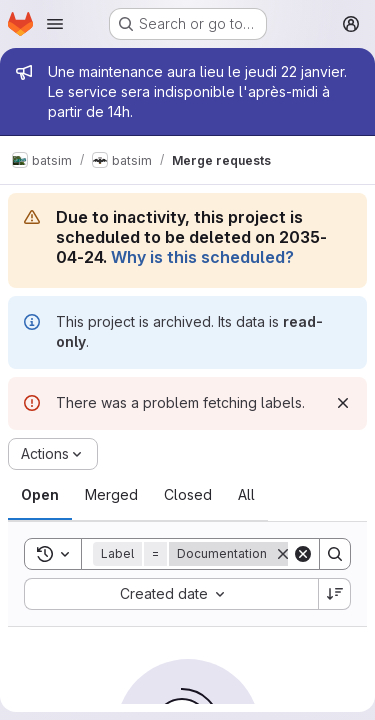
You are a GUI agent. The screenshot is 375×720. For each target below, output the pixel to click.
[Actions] (53, 454)
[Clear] (303, 554)
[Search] (335, 554)
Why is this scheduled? (202, 257)
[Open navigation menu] (55, 24)
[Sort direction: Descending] (335, 594)
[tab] (40, 495)
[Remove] (283, 554)
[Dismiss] (343, 403)
